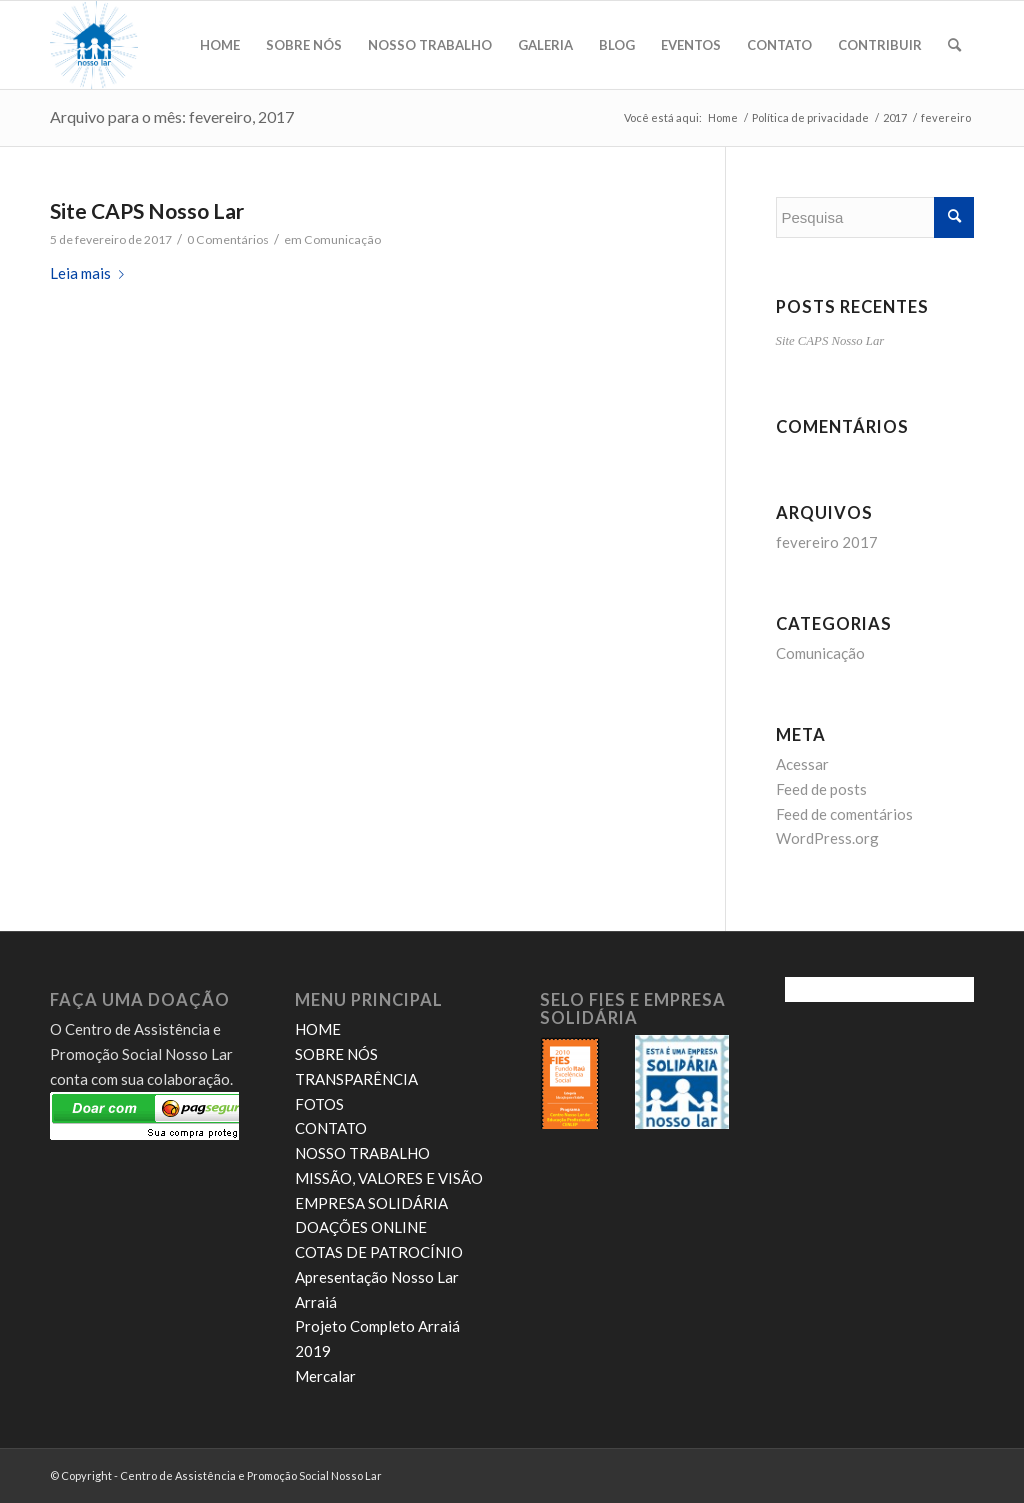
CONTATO (331, 1128)
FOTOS (319, 1104)
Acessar (802, 764)
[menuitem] (220, 45)
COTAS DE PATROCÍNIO (379, 1252)
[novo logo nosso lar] (94, 45)
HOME (318, 1029)
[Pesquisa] (954, 45)
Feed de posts (821, 789)
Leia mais (91, 273)
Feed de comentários (844, 814)
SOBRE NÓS (336, 1054)
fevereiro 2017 (827, 542)
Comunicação (342, 239)
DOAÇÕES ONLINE (361, 1227)
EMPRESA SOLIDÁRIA (371, 1203)
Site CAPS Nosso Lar (147, 210)
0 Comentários (228, 239)
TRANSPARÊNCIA (356, 1079)
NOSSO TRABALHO (362, 1153)
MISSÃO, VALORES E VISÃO (389, 1178)
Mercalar (325, 1376)
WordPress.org (827, 838)
